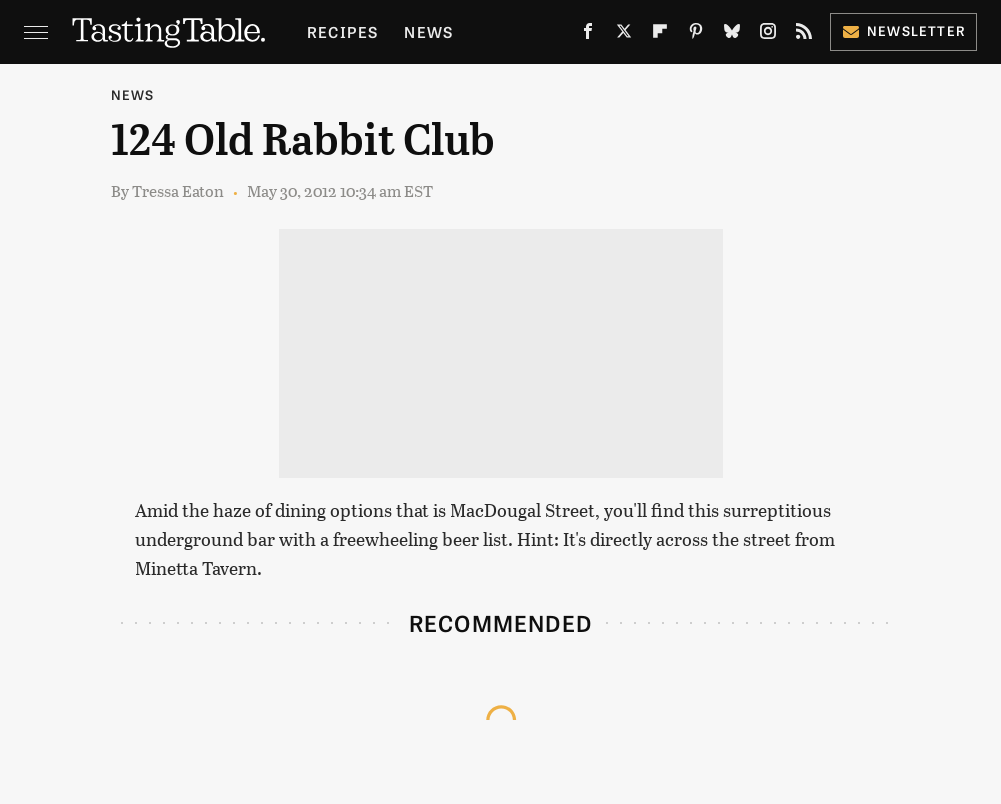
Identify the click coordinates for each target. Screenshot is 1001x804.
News (428, 31)
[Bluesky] (732, 35)
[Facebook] (588, 35)
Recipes (342, 31)
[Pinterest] (696, 35)
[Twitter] (624, 35)
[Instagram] (768, 35)
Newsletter (903, 30)
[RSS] (804, 35)
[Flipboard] (660, 35)
